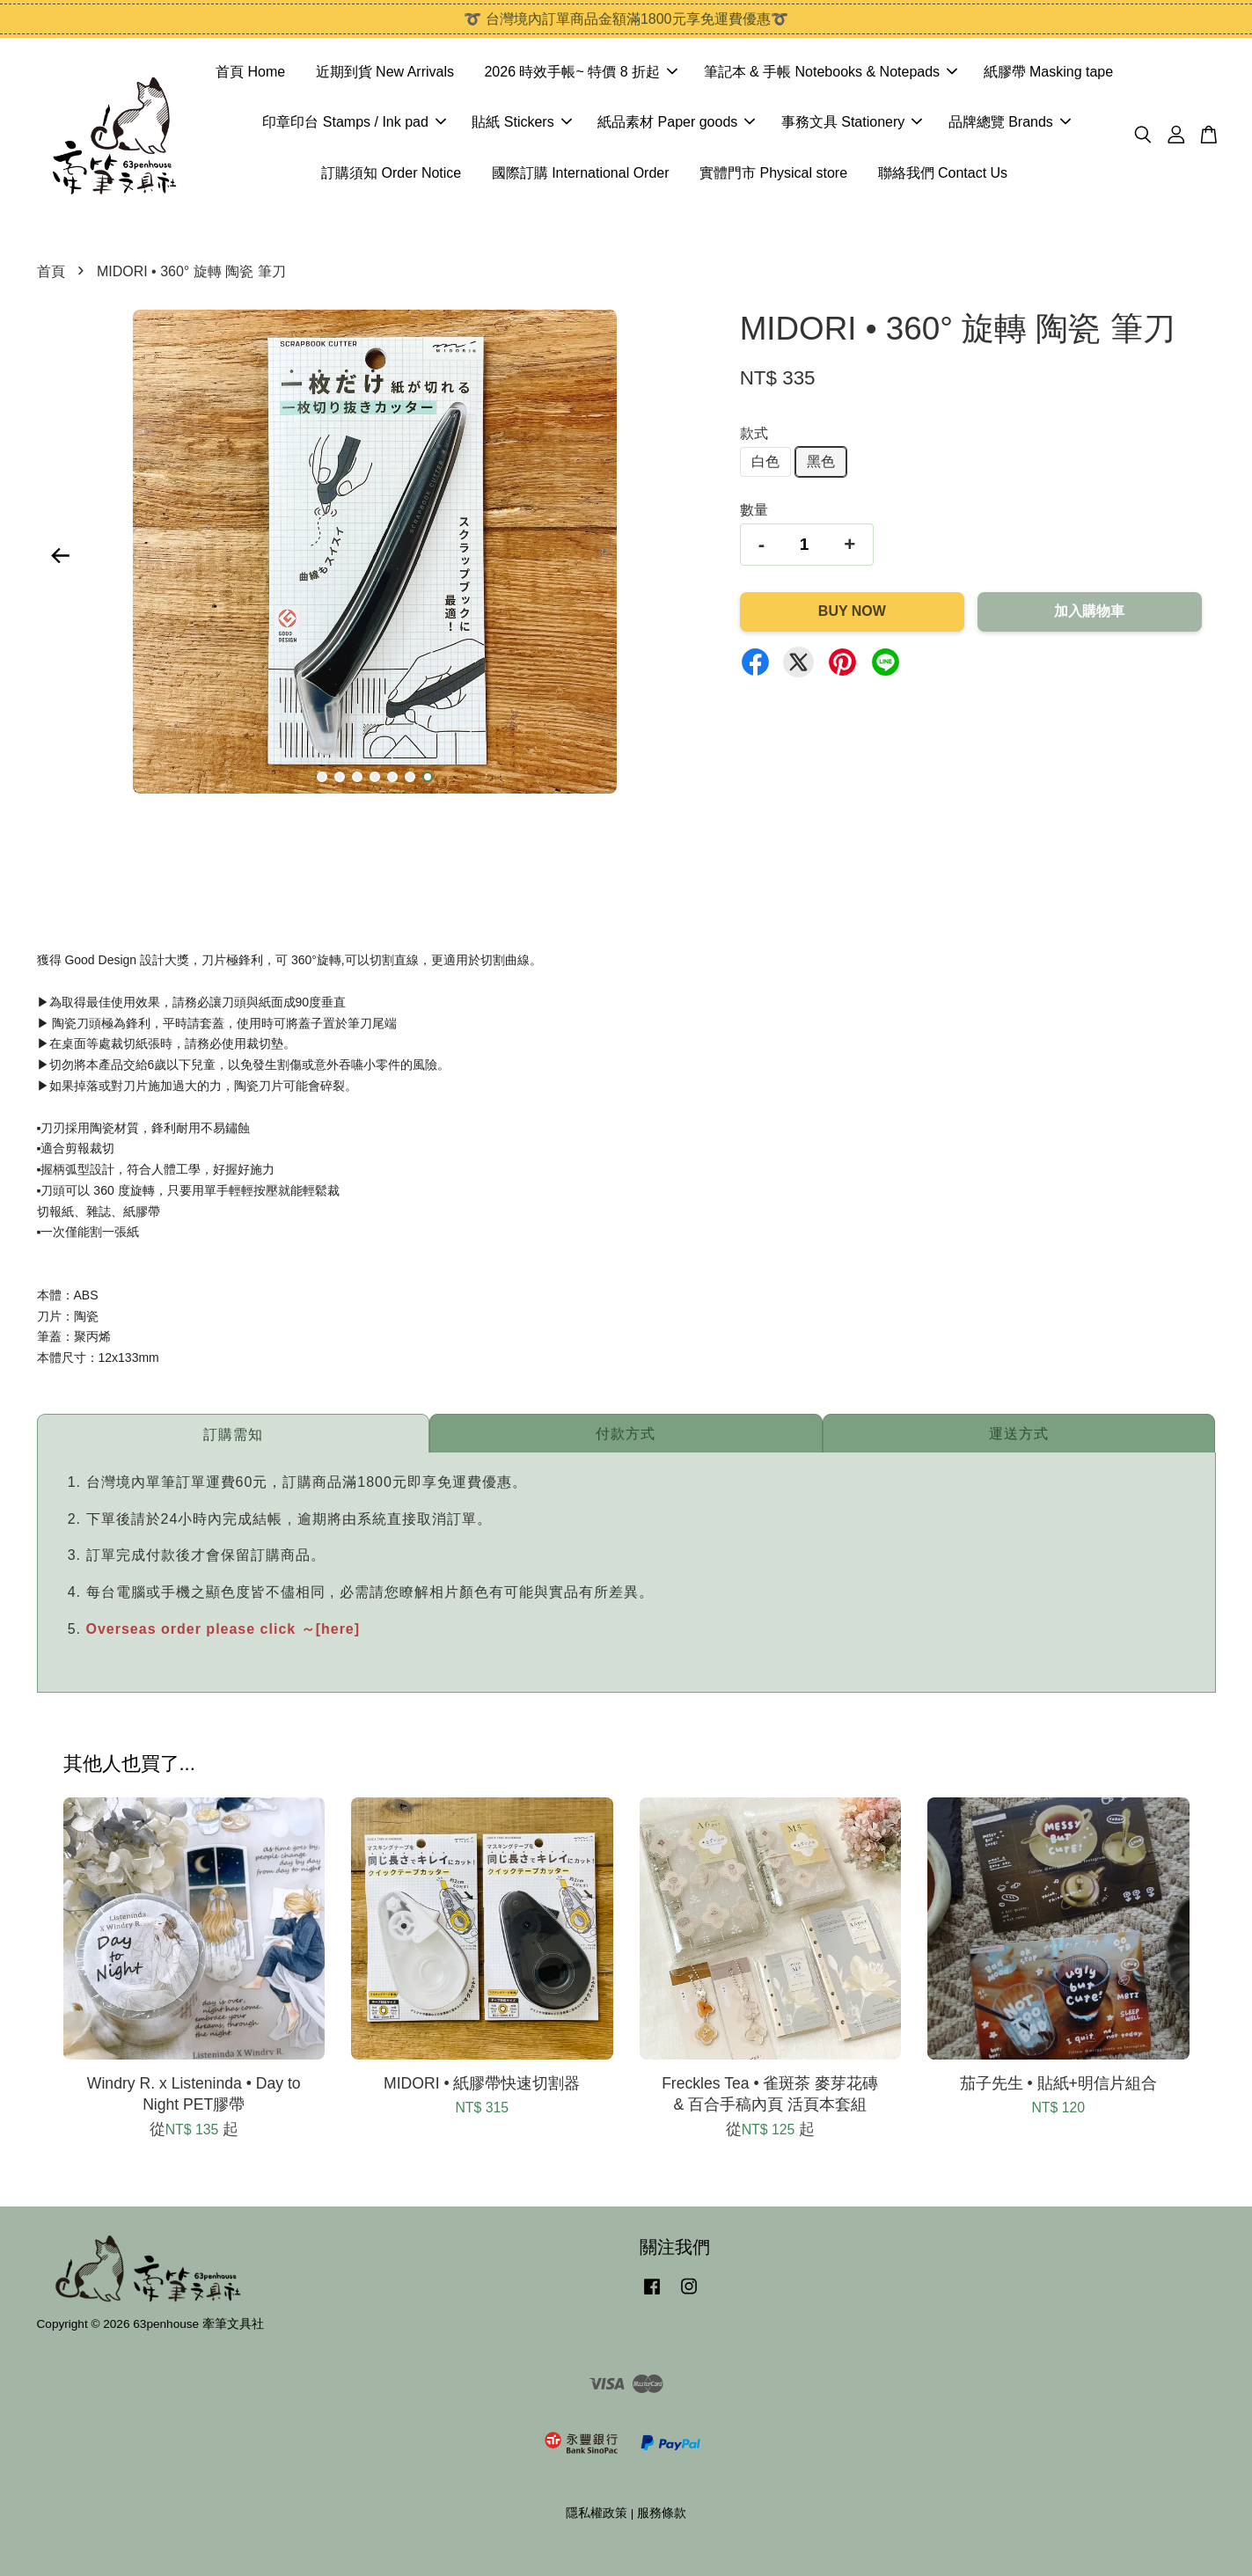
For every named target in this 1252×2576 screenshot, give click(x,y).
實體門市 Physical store (773, 172)
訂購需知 (233, 1434)
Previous (61, 555)
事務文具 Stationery (851, 121)
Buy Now (852, 611)
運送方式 (1019, 1433)
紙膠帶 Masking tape (1049, 71)
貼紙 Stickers (521, 121)
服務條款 (661, 2513)
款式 (754, 433)
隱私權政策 (596, 2513)
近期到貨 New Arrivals (385, 71)
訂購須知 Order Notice (391, 172)
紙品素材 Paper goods (676, 121)
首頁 (51, 271)
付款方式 (625, 1433)
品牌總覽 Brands (1009, 121)
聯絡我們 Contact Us (943, 172)
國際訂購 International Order (581, 172)
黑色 (821, 461)
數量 (754, 509)
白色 (765, 461)
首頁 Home (250, 71)
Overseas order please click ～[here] (223, 1628)
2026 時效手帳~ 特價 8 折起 (580, 71)
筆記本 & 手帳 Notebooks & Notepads (831, 71)
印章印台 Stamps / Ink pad (354, 121)
